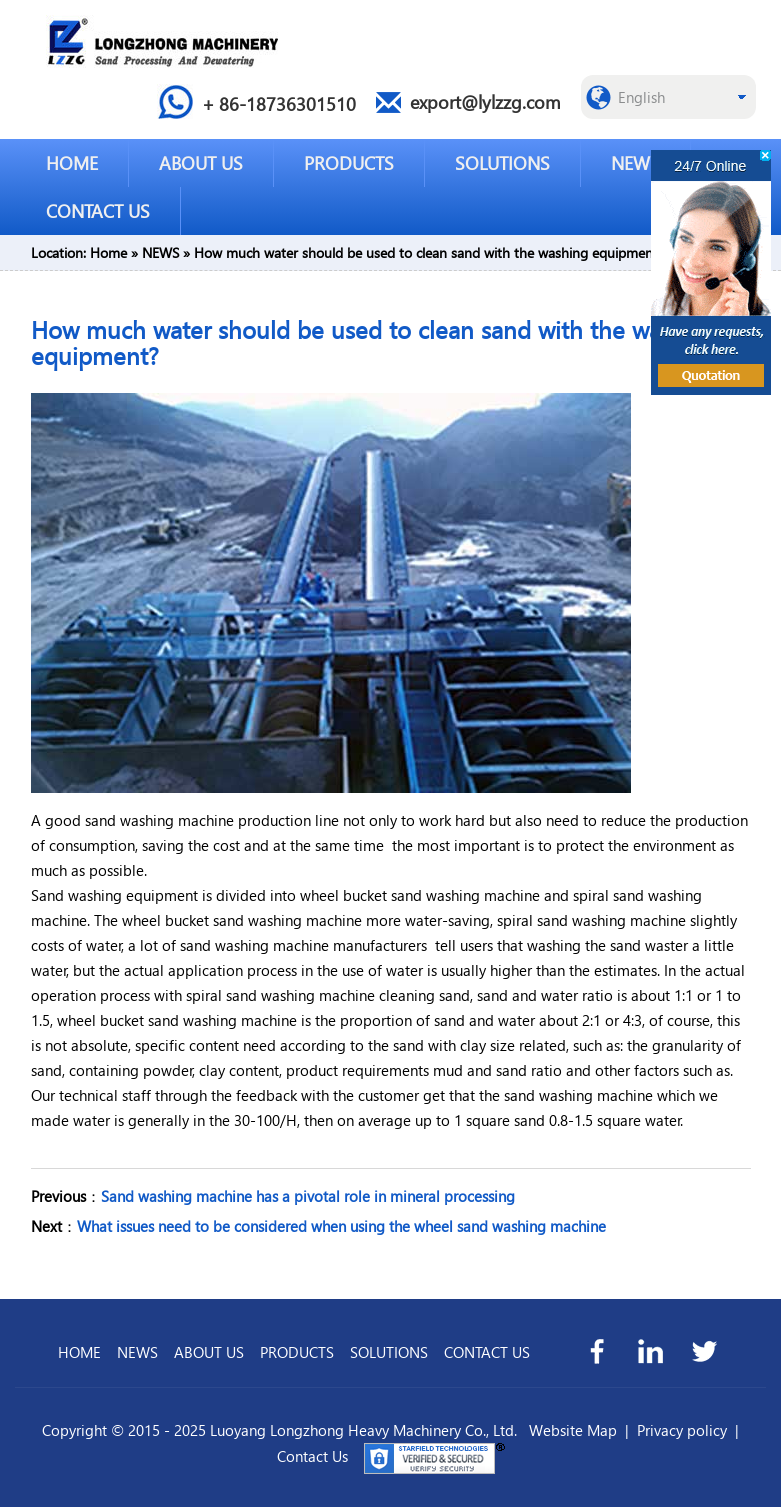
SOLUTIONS (502, 162)
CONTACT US (98, 210)
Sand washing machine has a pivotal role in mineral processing (308, 1196)
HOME (72, 162)
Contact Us (312, 1456)
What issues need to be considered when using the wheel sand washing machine (341, 1226)
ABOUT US (201, 162)
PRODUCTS (349, 162)
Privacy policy (682, 1430)
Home (108, 252)
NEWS (635, 162)
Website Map (573, 1430)
